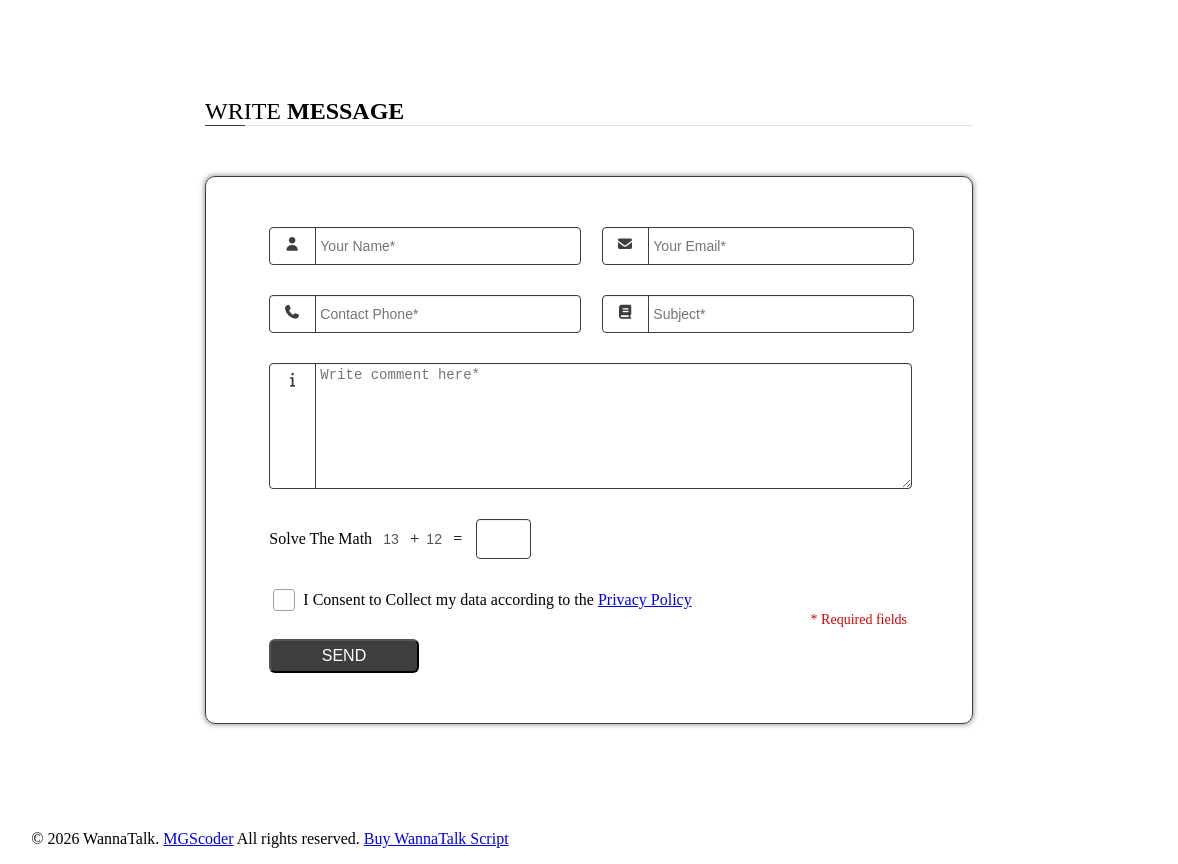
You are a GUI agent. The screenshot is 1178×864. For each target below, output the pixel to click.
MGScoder (198, 838)
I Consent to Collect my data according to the (497, 599)
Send (344, 655)
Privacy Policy (645, 599)
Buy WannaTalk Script (436, 838)
